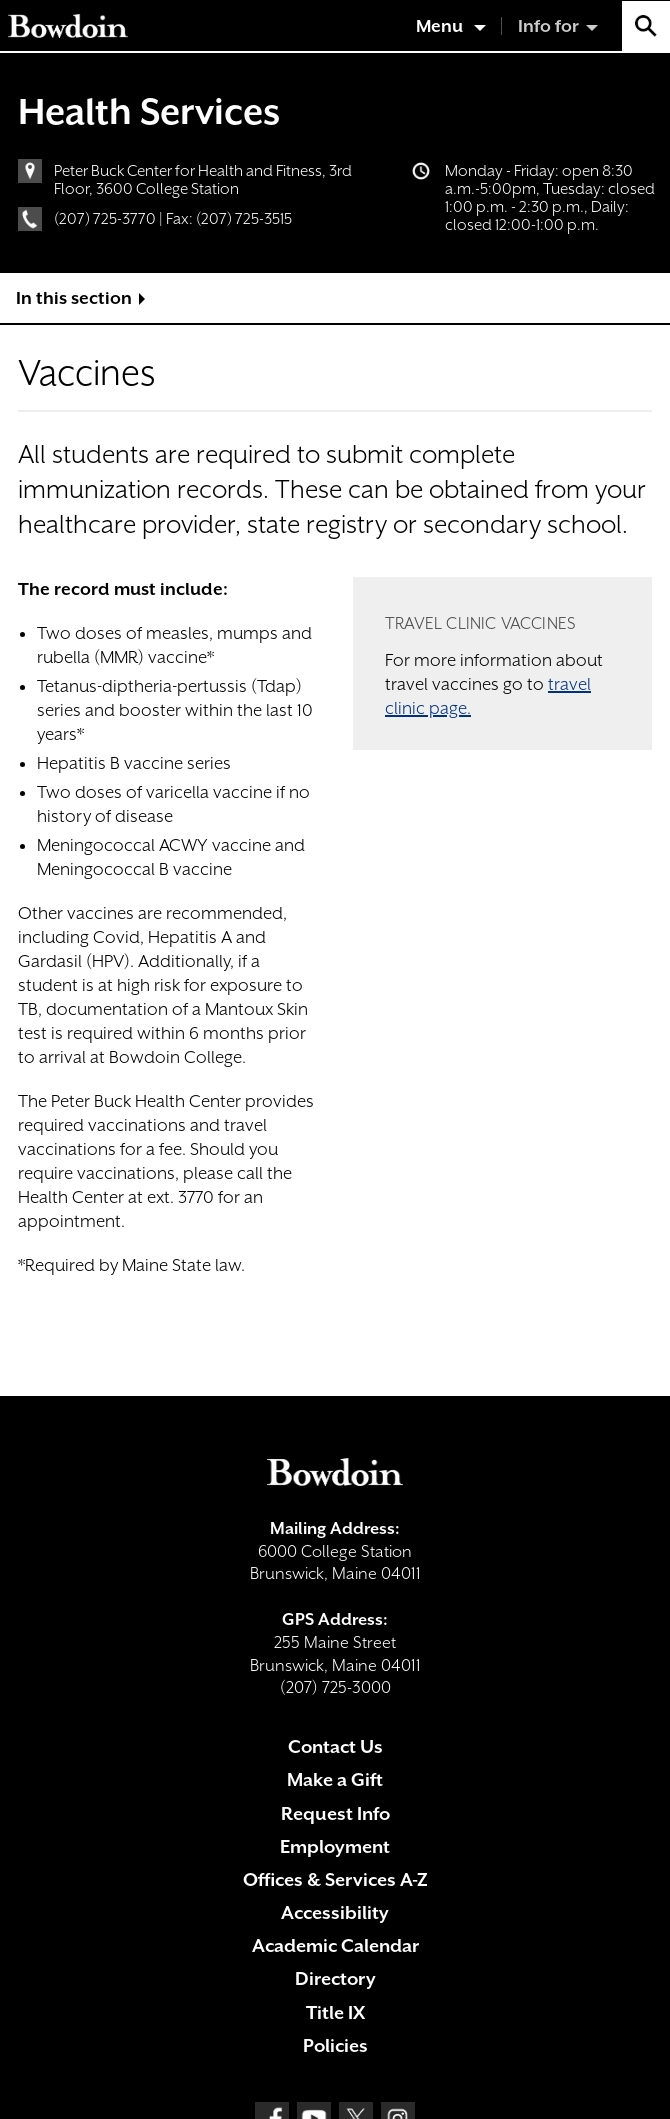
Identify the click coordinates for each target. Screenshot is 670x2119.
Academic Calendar (335, 1945)
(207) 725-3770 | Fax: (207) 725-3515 (173, 219)
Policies (335, 2045)
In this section (74, 298)
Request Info (335, 1813)
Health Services (149, 111)
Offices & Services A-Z (335, 1879)
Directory (335, 1978)
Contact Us (335, 1746)
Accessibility (335, 1912)
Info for (548, 26)
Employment (335, 1846)
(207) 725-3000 (335, 1687)
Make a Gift (335, 1779)
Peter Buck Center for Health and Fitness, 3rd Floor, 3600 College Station (203, 180)
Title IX (335, 2012)
